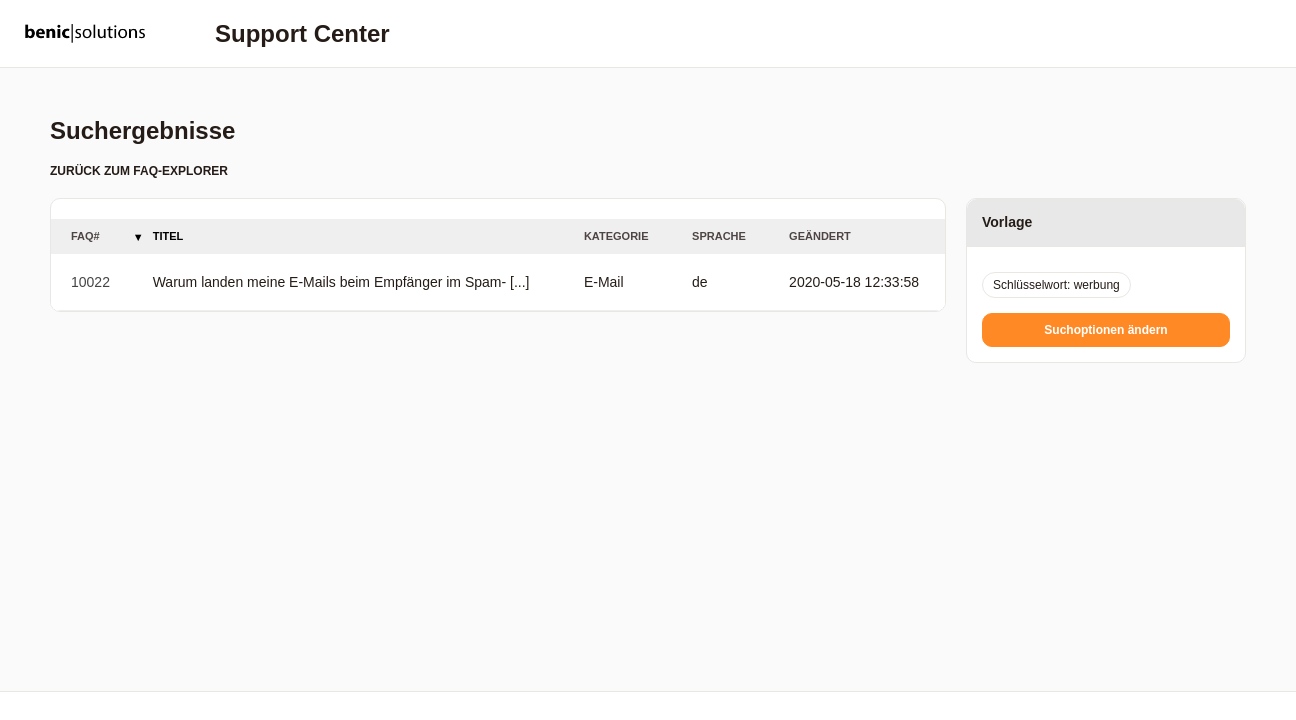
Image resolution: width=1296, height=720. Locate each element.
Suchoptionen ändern (1105, 330)
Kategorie (616, 236)
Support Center (302, 33)
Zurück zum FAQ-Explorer (139, 171)
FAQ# (85, 236)
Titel (168, 236)
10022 (90, 282)
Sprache (719, 236)
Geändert (820, 236)
